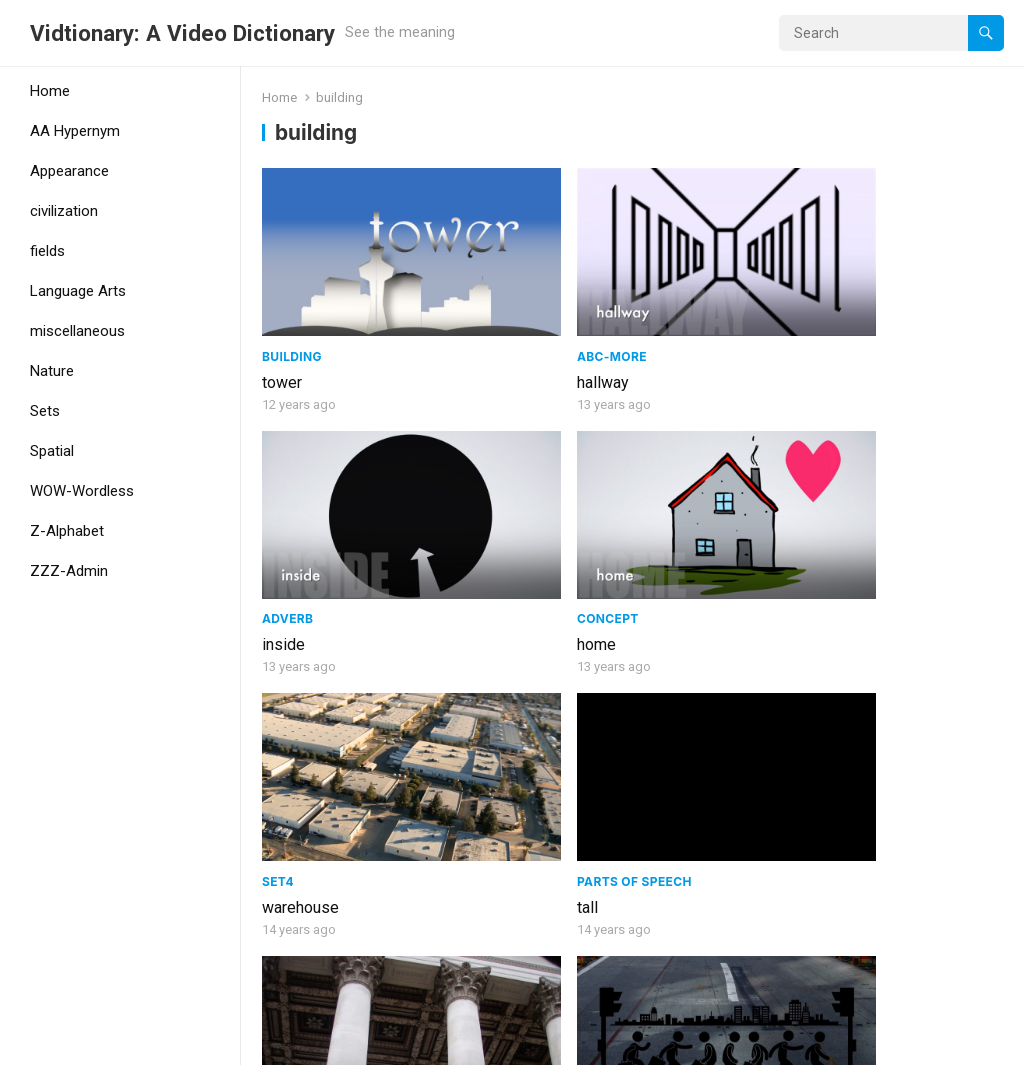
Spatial (52, 451)
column (666, 503)
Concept (862, 285)
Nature (52, 371)
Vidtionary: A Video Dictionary (182, 33)
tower (282, 311)
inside (662, 311)
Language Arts (78, 291)
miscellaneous (77, 331)
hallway (478, 311)
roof (466, 728)
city (843, 503)
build (848, 920)
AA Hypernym (75, 131)
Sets (45, 411)
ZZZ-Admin (69, 571)
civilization (64, 211)
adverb (666, 285)
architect (482, 920)
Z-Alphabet (67, 531)
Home (50, 91)
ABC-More (487, 285)
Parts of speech (509, 477)
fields (47, 251)
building (289, 696)
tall (462, 503)
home (850, 311)
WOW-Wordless (82, 491)
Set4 (278, 477)
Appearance (69, 171)
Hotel (660, 953)
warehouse (300, 503)
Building (292, 285)
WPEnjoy (442, 1043)
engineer (292, 920)
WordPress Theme (335, 1043)
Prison (854, 728)
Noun (660, 670)
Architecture (501, 702)
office (660, 696)
